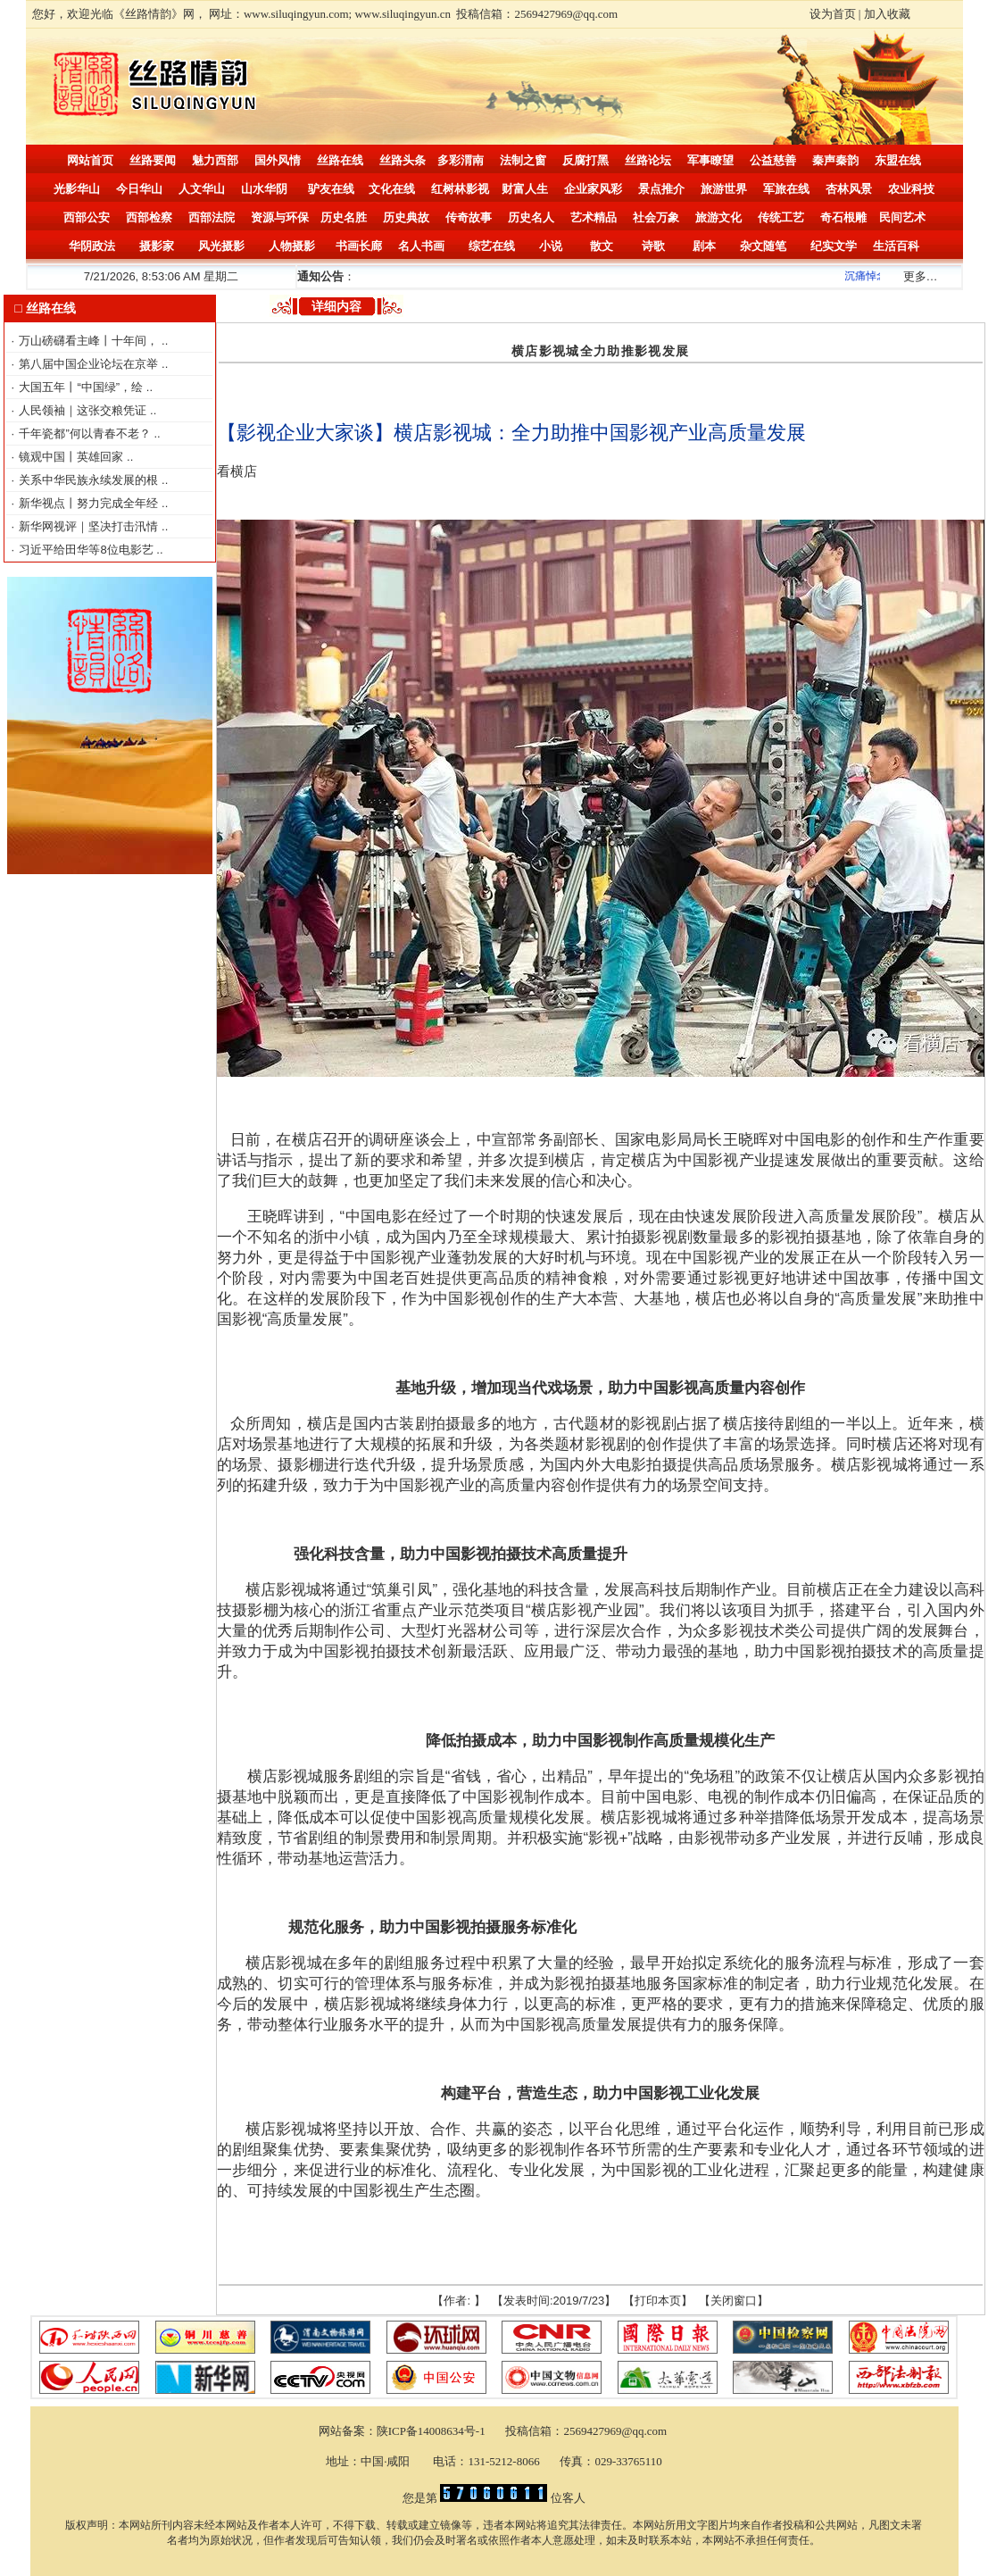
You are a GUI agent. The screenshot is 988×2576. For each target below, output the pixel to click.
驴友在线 (331, 189)
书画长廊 (359, 246)
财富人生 (525, 189)
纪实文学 (833, 246)
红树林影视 (460, 189)
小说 (550, 246)
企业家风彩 (593, 189)
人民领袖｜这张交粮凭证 (84, 410)
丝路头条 (402, 160)
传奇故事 (468, 217)
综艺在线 (492, 246)
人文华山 (202, 189)
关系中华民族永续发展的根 (90, 480)
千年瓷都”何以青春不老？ (86, 433)
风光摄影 (221, 246)
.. (165, 340)
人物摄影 (292, 246)
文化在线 (392, 189)
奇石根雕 (843, 217)
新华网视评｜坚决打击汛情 (90, 526)
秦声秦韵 (835, 160)
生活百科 (896, 246)
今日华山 (139, 189)
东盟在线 (898, 160)
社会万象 (656, 217)
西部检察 (149, 217)
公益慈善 (773, 160)
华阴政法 (92, 246)
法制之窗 (523, 160)
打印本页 (658, 2300)
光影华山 (77, 189)
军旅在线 (786, 189)
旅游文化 (718, 217)
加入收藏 (887, 14)
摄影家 (156, 246)
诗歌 (653, 246)
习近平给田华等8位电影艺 (87, 549)
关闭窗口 (733, 2300)
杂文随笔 (763, 246)
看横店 (237, 471)
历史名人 (531, 217)
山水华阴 (264, 189)
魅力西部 (215, 160)
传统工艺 (781, 217)
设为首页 (832, 14)
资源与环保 (280, 217)
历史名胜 (343, 217)
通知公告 (320, 276)
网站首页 (90, 160)
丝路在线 (340, 160)
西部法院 (211, 217)
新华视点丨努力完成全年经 (90, 503)
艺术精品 (593, 217)
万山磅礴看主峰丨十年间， (90, 340)
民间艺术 (902, 217)
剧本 (704, 246)
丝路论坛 (648, 160)
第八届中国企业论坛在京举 (90, 364)
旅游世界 (724, 189)
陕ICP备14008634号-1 (432, 2431)
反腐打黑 (585, 160)
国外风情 (277, 160)
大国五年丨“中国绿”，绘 (82, 387)
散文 (601, 246)
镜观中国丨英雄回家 (73, 456)
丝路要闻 (152, 160)
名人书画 (421, 246)
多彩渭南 (460, 160)
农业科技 (911, 189)
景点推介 (661, 189)
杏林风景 (849, 189)
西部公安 (86, 217)
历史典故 (406, 217)
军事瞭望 (710, 160)
